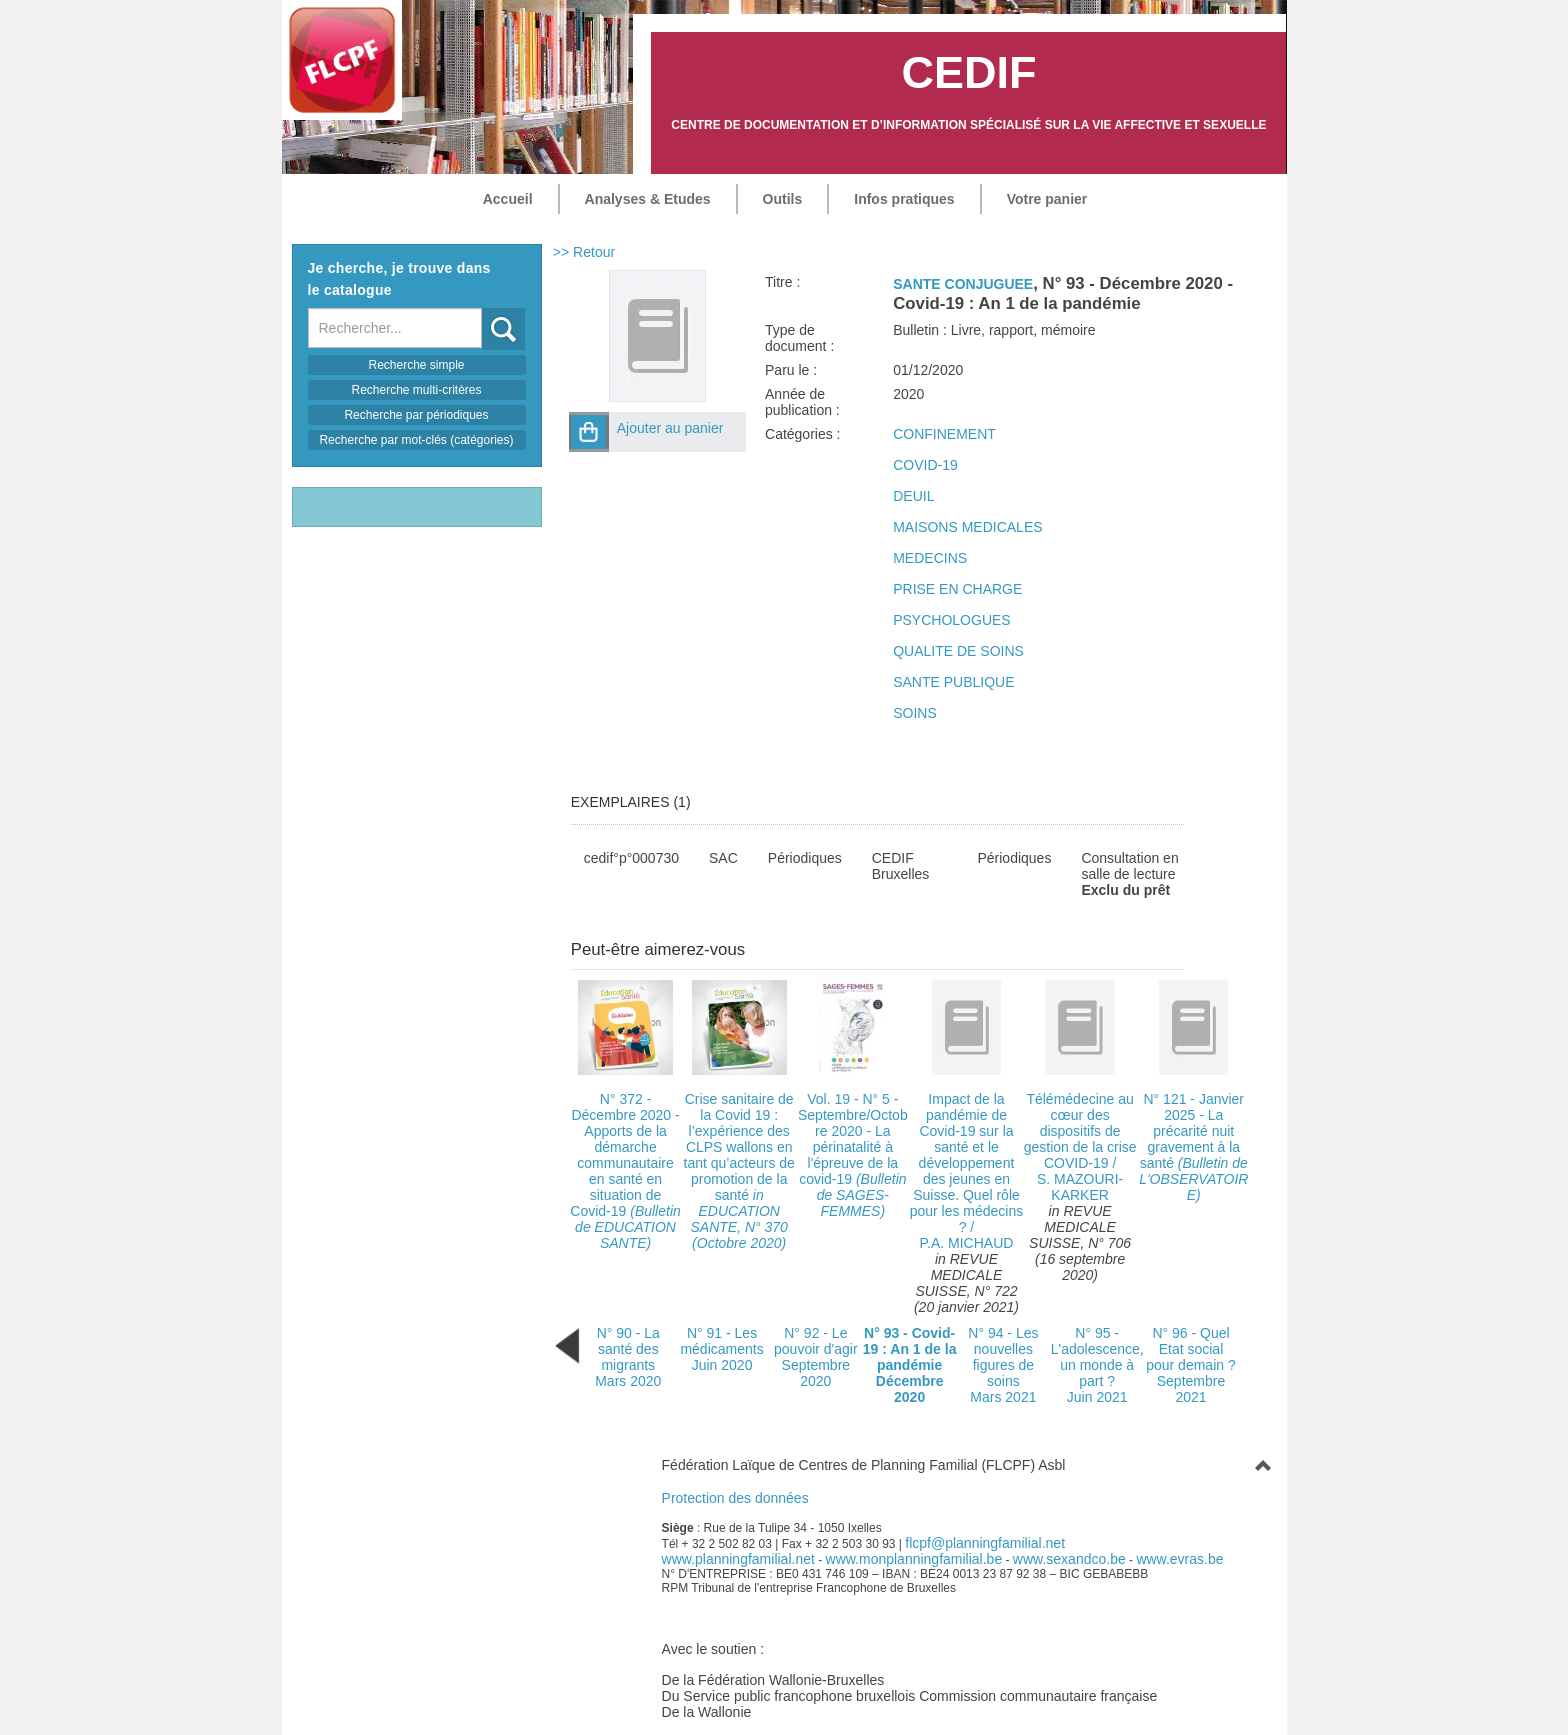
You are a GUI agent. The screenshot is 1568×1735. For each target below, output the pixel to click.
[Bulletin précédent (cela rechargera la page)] (567, 1345)
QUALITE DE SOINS (958, 651)
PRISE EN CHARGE (957, 589)
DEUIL (913, 496)
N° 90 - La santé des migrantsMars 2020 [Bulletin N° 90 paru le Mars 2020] (628, 1357)
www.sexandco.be (1069, 1559)
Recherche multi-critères (416, 390)
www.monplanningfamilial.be (914, 1559)
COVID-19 (925, 465)
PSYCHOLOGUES (951, 620)
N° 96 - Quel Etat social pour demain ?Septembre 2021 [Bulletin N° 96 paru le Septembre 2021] (1191, 1365)
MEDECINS (930, 558)
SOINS (915, 713)
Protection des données (735, 1498)
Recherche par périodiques (416, 415)
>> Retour (584, 252)
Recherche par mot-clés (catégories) (416, 440)
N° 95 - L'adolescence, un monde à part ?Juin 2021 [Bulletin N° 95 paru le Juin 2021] (1097, 1365)
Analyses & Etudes (648, 199)
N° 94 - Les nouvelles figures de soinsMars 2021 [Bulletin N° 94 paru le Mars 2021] (1003, 1365)
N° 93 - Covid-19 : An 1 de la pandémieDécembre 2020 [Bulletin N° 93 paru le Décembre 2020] (910, 1365)
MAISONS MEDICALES (967, 527)
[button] (589, 432)
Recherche (482, 308)
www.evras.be (1179, 1559)
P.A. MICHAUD (967, 1243)
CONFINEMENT (944, 434)
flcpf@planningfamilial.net (985, 1543)
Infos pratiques (904, 199)
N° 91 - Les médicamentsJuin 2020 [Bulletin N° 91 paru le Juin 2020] (721, 1349)
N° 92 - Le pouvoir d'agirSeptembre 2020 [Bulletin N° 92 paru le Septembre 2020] (816, 1357)
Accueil (508, 199)
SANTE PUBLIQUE (953, 682)
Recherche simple (416, 365)
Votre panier (1047, 199)
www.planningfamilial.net (738, 1559)
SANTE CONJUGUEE (963, 284)
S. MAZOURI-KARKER (1080, 1187)
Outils (783, 199)
